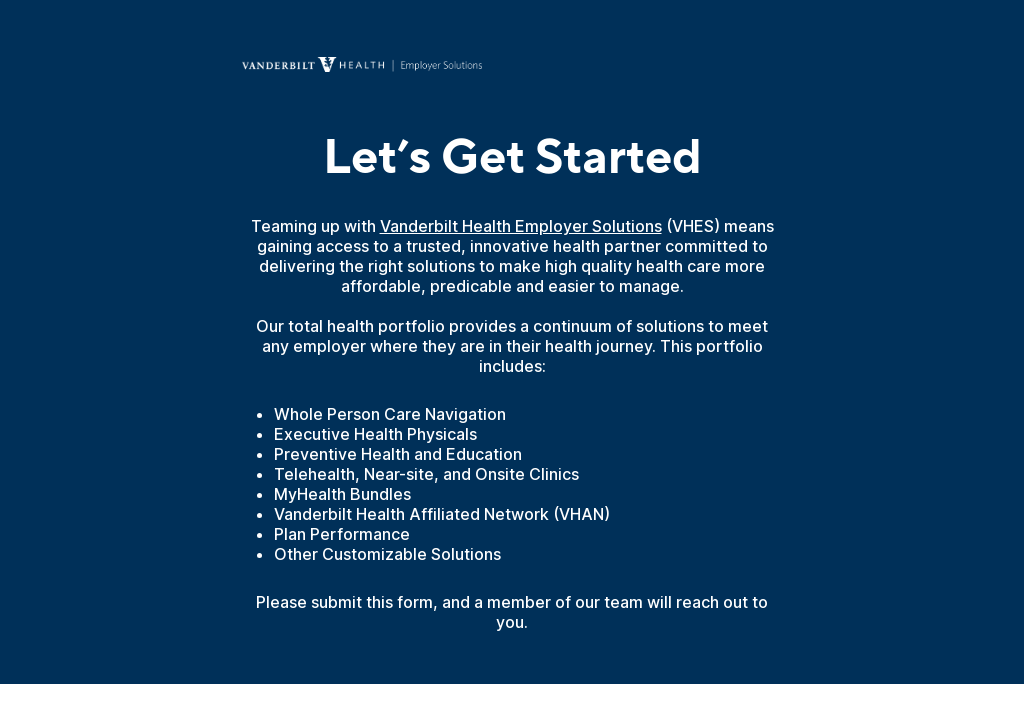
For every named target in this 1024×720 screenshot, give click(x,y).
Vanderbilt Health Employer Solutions (521, 226)
